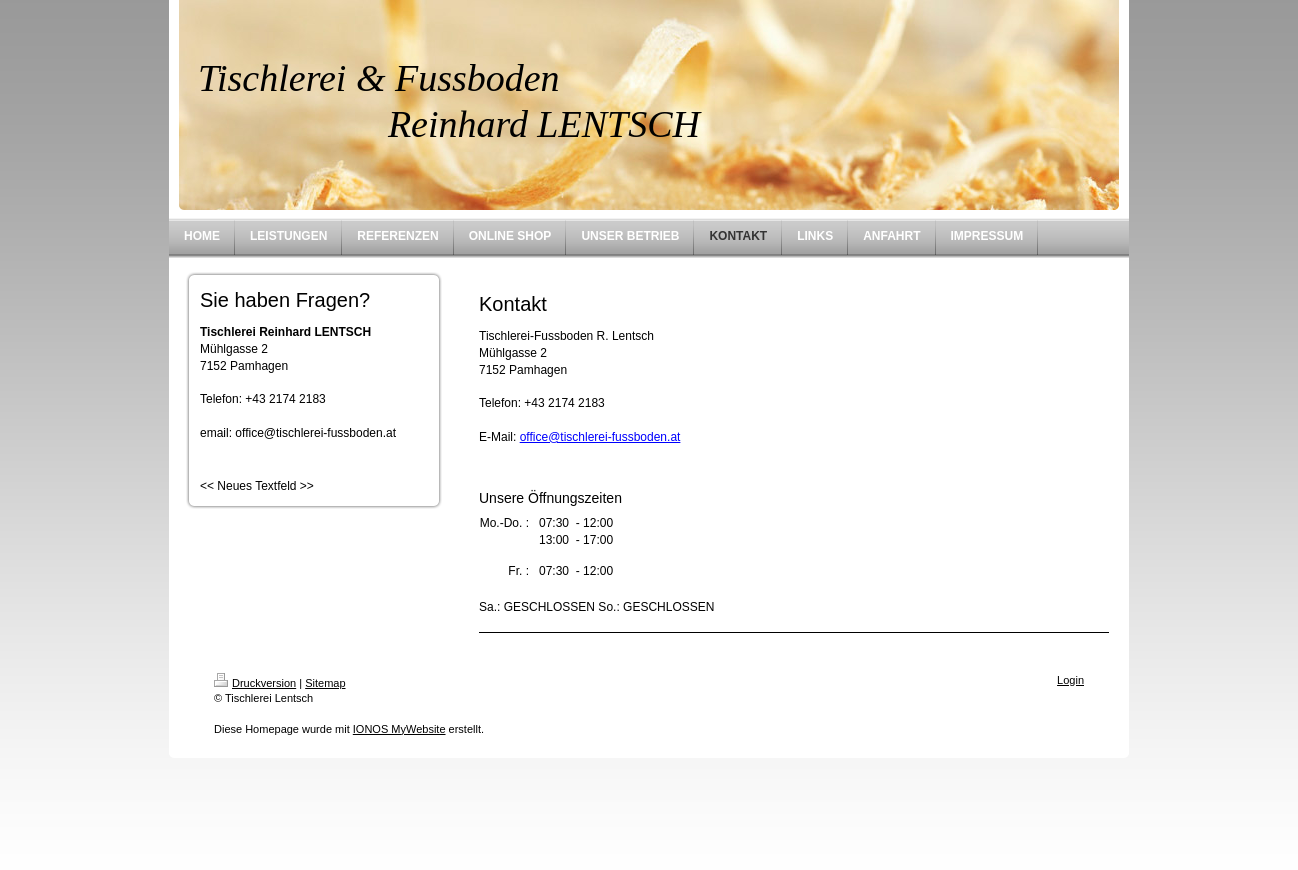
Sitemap (325, 683)
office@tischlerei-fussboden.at (600, 437)
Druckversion (255, 683)
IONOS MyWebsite (399, 729)
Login (1070, 680)
